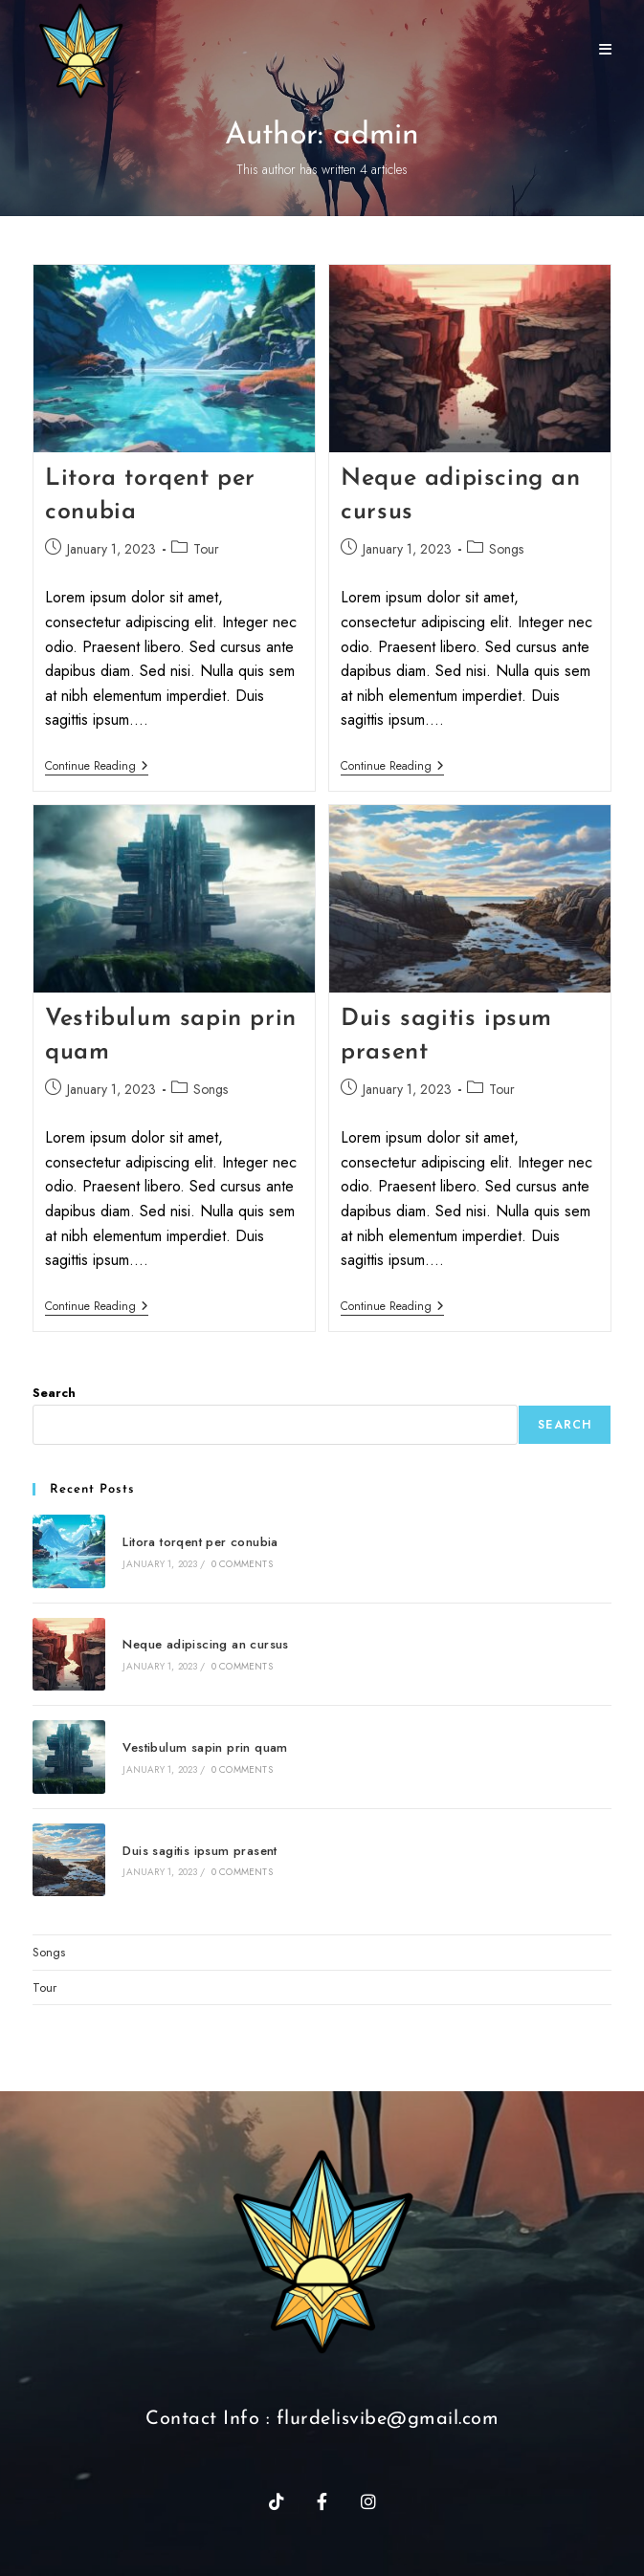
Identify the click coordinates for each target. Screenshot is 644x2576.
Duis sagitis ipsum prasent (199, 1851)
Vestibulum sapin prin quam (204, 1747)
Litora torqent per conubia (200, 1542)
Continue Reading (96, 767)
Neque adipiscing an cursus (205, 1644)
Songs (506, 548)
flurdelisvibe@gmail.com (388, 2419)
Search (54, 1393)
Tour (206, 548)
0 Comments (242, 1564)
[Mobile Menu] (598, 49)
